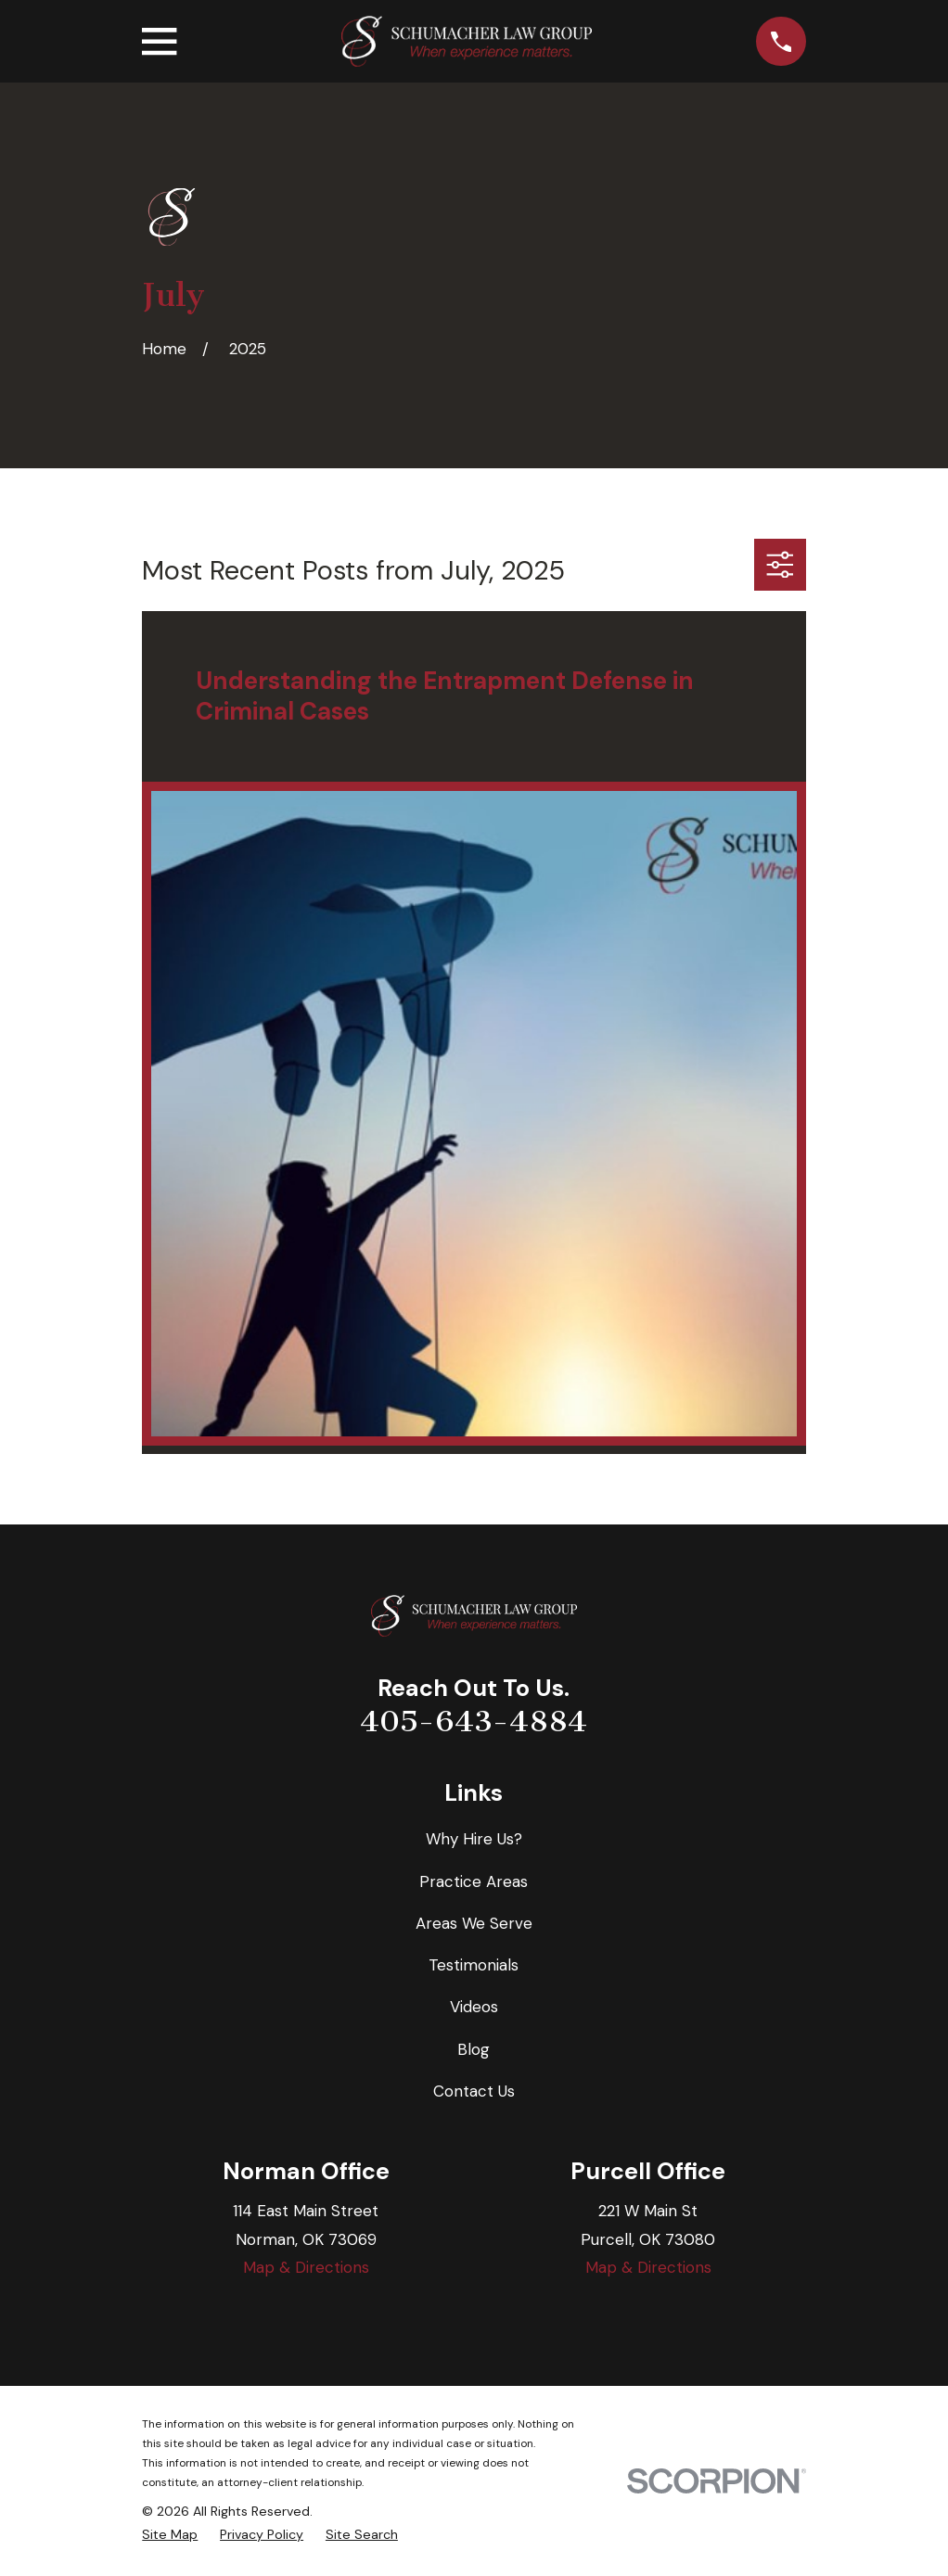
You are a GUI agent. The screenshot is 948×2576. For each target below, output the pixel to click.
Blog (473, 2049)
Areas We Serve (474, 1923)
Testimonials (474, 1965)
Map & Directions (306, 2267)
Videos (474, 2006)
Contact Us (474, 2091)
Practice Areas (473, 1881)
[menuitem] (170, 2535)
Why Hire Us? (474, 1839)
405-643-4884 (473, 1721)
